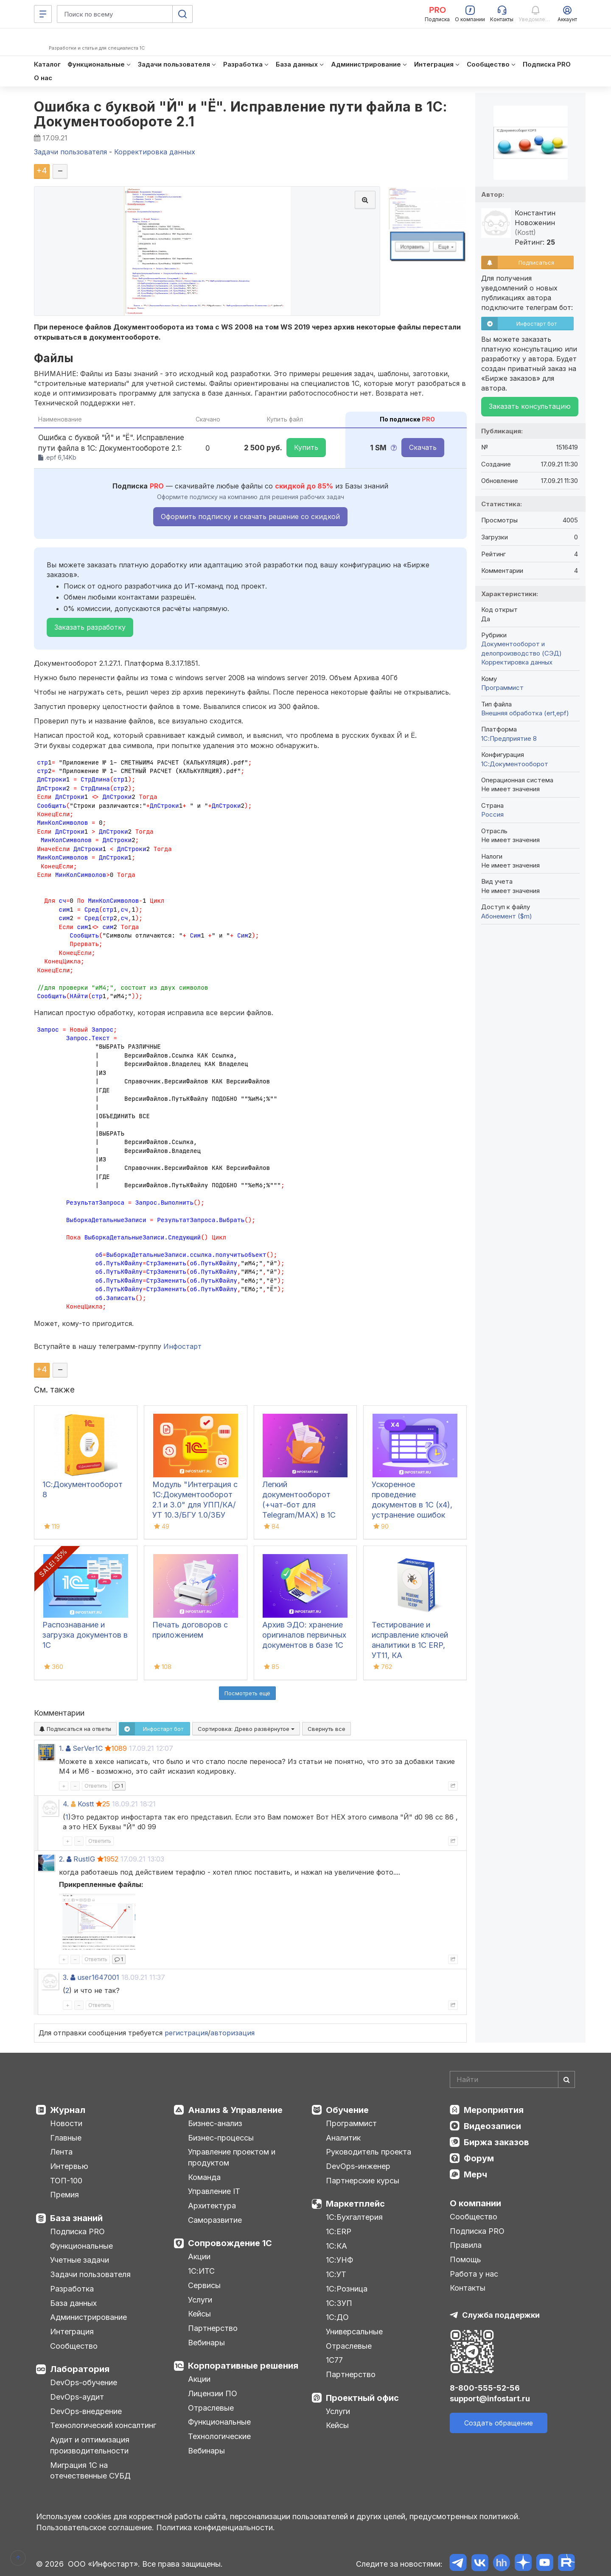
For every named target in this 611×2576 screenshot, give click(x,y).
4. (66, 1804)
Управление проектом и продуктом (231, 2157)
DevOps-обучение (83, 2382)
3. (65, 1977)
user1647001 (98, 1977)
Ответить (95, 1786)
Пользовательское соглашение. (95, 2527)
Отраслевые (211, 2407)
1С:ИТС (201, 2270)
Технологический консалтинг (103, 2425)
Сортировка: (246, 1728)
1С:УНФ (339, 2259)
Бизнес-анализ (215, 2123)
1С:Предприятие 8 (509, 738)
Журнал (67, 2110)
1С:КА (336, 2245)
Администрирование (88, 2317)
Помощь (465, 2259)
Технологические (219, 2436)
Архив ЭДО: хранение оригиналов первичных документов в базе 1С (304, 1634)
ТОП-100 (66, 2180)
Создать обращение (498, 2423)
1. (61, 1748)
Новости (66, 2123)
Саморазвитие (215, 2220)
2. (61, 1859)
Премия (64, 2194)
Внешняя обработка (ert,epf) (525, 713)
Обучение (347, 2110)
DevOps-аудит (77, 2396)
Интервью (69, 2166)
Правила (466, 2245)
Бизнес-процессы (221, 2137)
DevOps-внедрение (86, 2411)
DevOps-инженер (358, 2166)
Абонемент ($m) (506, 916)
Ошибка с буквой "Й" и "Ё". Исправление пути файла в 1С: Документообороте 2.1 (241, 114)
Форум (479, 2158)
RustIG (84, 1859)
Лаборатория (79, 2369)
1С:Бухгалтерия (354, 2217)
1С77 (334, 2360)
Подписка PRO (77, 2231)
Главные (65, 2137)
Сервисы (204, 2285)
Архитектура (212, 2205)
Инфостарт (182, 1346)
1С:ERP (338, 2231)
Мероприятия (494, 2110)
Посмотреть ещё (247, 1693)
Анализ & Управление (235, 2110)
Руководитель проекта (368, 2151)
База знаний (76, 2218)
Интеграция (72, 2331)
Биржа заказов (496, 2142)
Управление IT (214, 2191)
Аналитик (343, 2137)
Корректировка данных (516, 662)
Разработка (72, 2288)
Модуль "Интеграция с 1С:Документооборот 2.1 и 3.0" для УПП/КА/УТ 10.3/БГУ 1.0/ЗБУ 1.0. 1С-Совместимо (195, 1504)
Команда (204, 2177)
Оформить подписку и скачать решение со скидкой (250, 516)
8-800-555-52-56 (485, 2387)
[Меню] (43, 14)
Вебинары (206, 2342)
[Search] (512, 2079)
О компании (475, 2203)
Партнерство (213, 2328)
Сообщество (74, 2346)
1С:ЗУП (339, 2303)
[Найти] (566, 2079)
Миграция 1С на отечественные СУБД (90, 2471)
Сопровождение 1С (230, 2243)
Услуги (200, 2299)
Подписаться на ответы (75, 1728)
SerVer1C (88, 1748)
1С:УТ (336, 2274)
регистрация (186, 2033)
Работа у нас (474, 2273)
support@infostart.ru (490, 2398)
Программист (502, 688)
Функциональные (81, 2245)
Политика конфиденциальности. (215, 2527)
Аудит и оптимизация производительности (89, 2445)
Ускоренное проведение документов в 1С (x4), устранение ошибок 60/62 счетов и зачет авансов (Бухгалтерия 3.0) (412, 1515)
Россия (492, 814)
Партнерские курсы (362, 2180)
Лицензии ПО (212, 2393)
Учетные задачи (79, 2259)
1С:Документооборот (514, 764)
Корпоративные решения (243, 2366)
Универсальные (354, 2331)
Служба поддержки (501, 2315)
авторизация (232, 2033)
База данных (73, 2303)
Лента (61, 2151)
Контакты (467, 2287)
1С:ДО (337, 2317)
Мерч (475, 2174)
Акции (199, 2256)
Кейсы (199, 2313)
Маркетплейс (355, 2204)
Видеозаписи (492, 2126)
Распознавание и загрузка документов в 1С (85, 1634)
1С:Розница (346, 2288)
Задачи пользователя (90, 2274)
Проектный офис (362, 2398)
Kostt (86, 1804)
